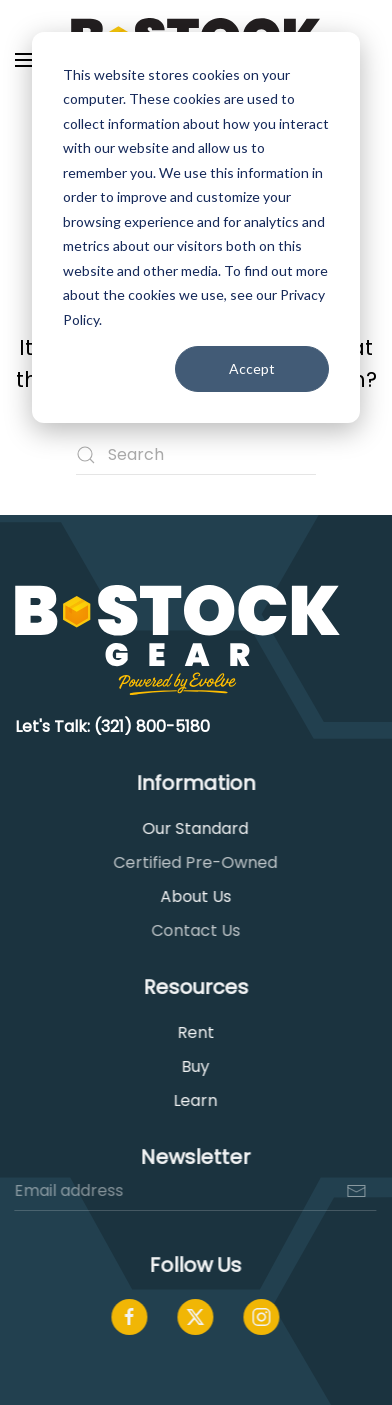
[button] (25, 60)
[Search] (196, 455)
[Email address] (194, 1191)
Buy (194, 1066)
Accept (252, 368)
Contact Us (193, 930)
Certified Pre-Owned (194, 862)
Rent (193, 1032)
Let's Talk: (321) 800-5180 (112, 726)
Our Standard (194, 828)
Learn (194, 1100)
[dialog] (196, 227)
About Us (193, 896)
